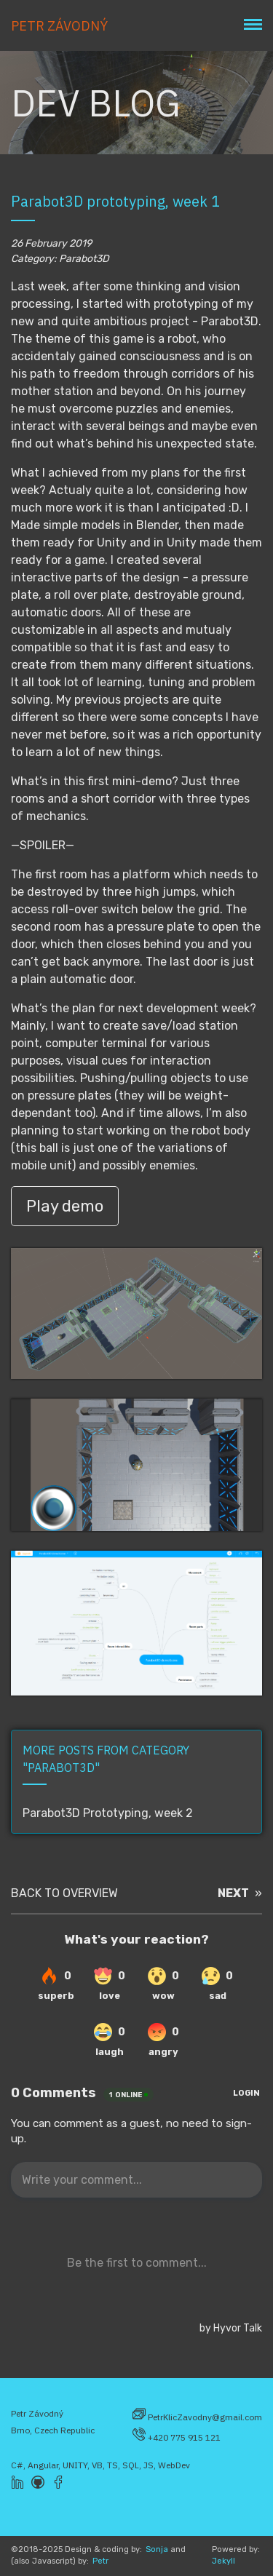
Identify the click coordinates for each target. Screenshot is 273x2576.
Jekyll (223, 2561)
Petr (100, 2561)
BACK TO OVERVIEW (64, 1893)
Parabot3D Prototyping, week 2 (108, 1813)
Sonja (157, 2549)
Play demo (64, 1206)
